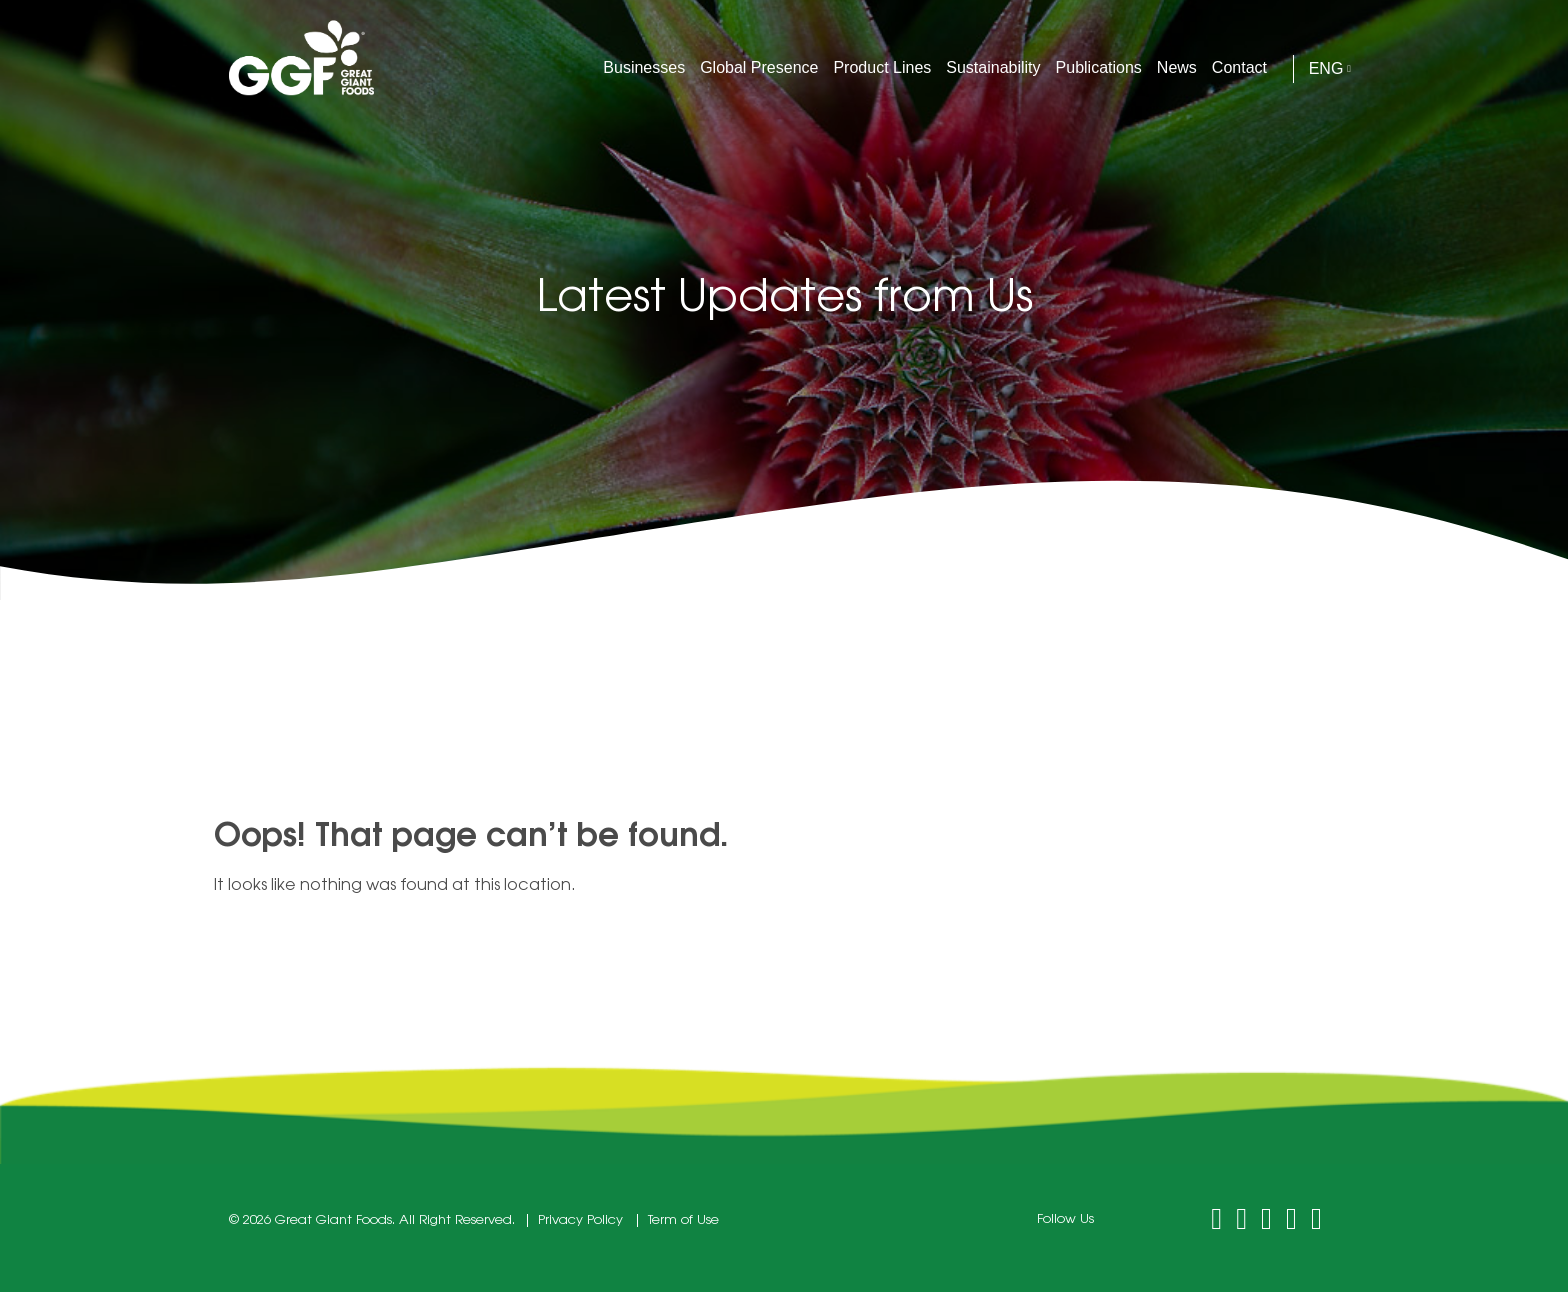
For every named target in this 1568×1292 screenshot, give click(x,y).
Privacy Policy (580, 1220)
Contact (1239, 68)
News (1177, 68)
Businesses (644, 68)
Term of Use (683, 1220)
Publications (1099, 68)
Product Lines (882, 68)
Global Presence (759, 68)
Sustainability (993, 68)
